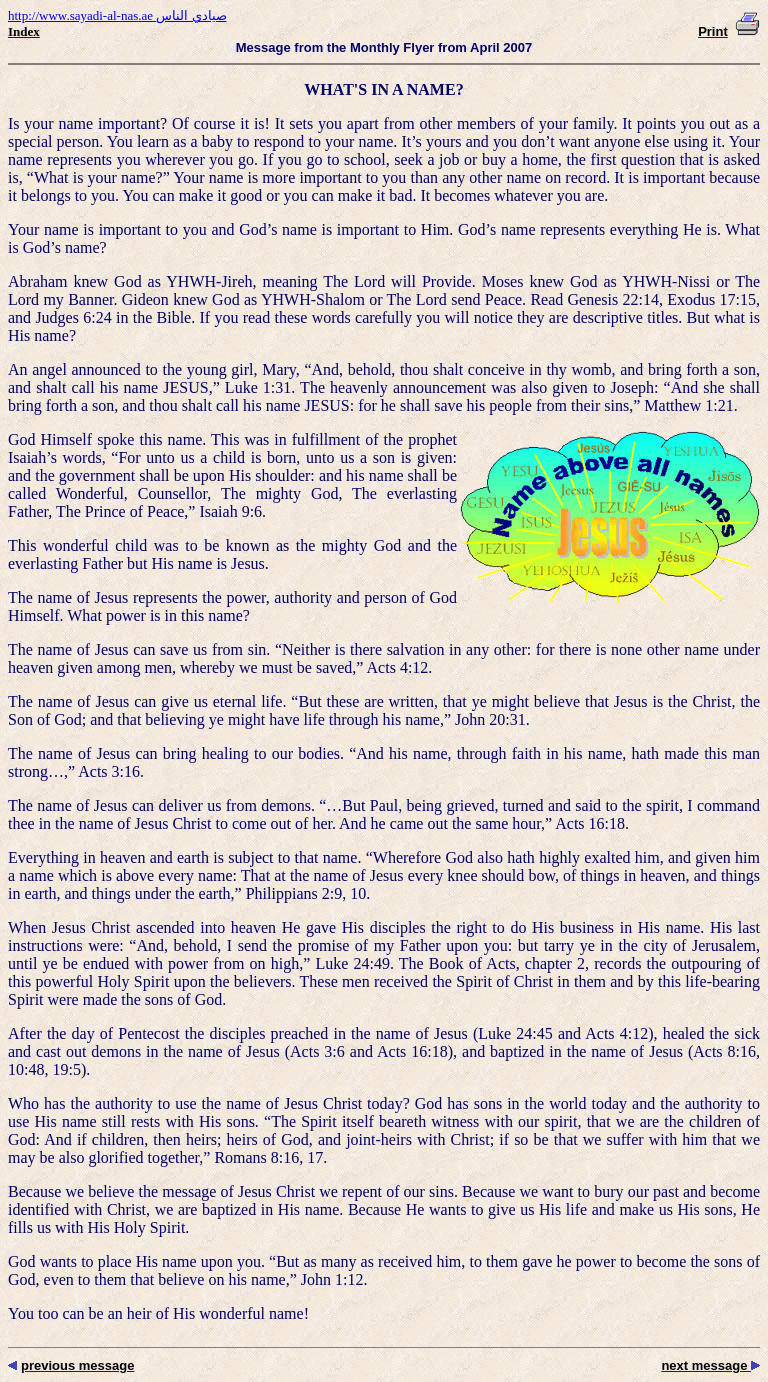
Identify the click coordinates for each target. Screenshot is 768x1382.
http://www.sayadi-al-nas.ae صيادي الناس (117, 15)
